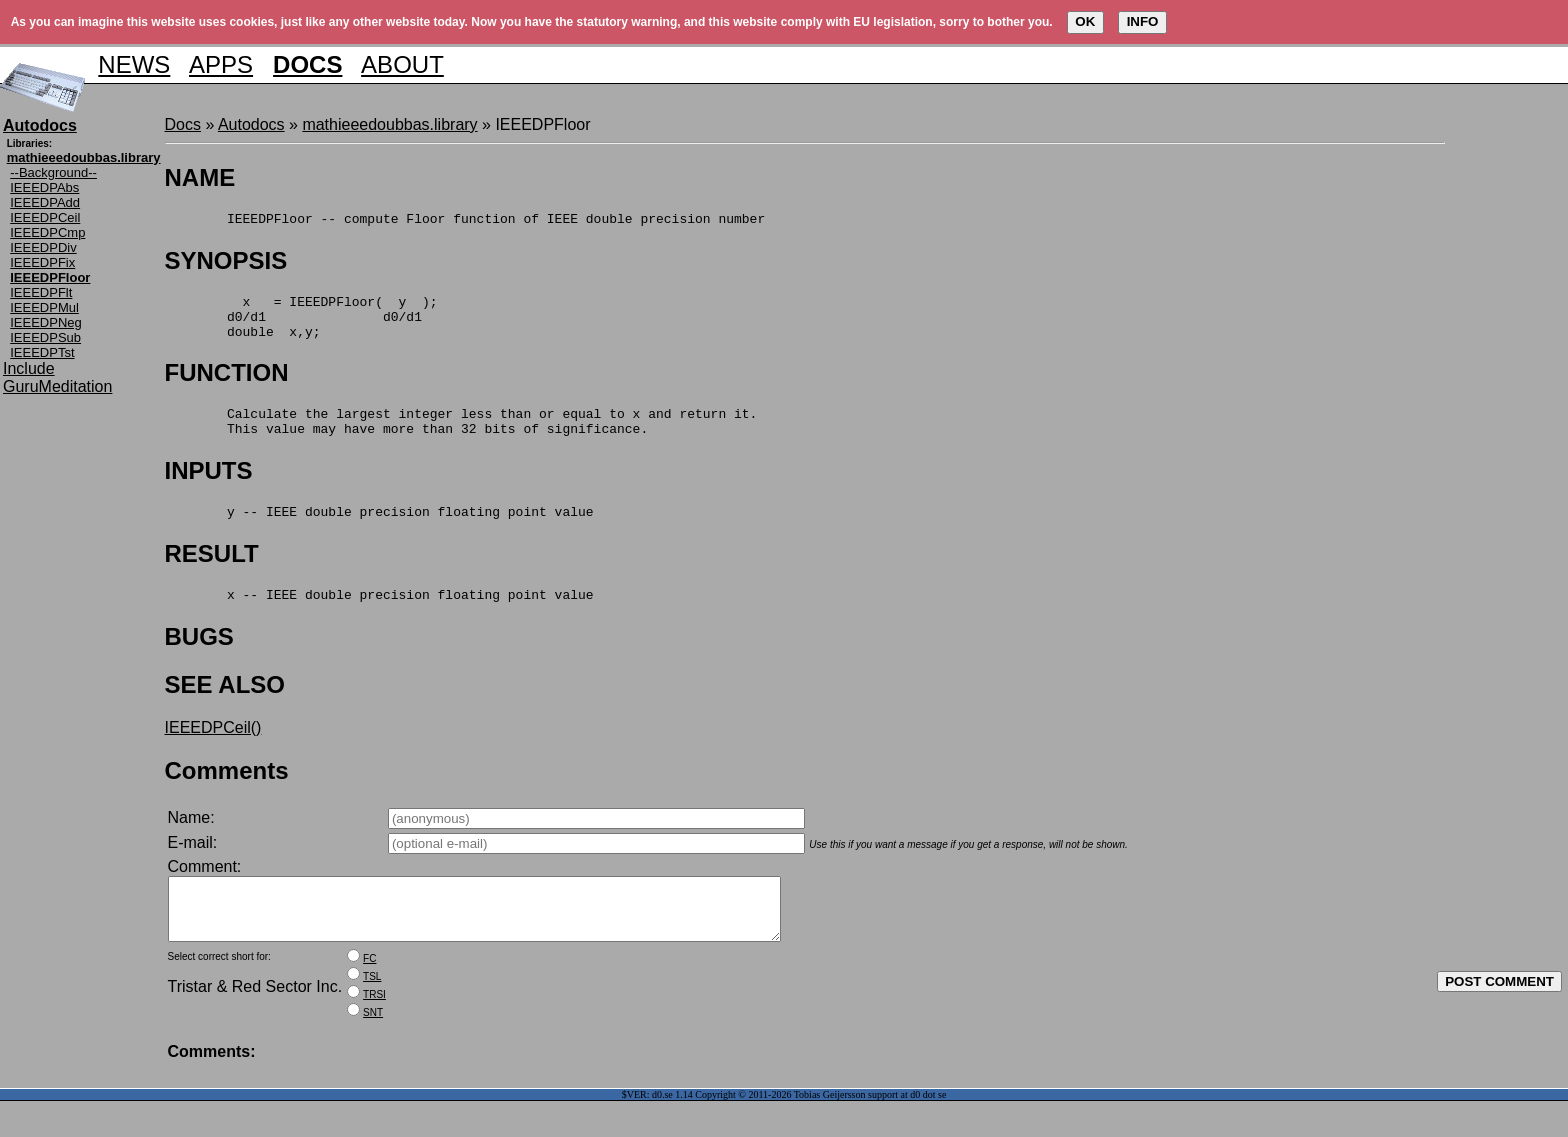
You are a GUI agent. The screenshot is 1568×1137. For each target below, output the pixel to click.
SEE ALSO (225, 708)
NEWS (134, 64)
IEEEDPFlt (41, 292)
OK (1085, 21)
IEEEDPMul (44, 307)
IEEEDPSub (45, 337)
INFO (1143, 21)
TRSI (374, 1030)
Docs (183, 124)
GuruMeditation (57, 386)
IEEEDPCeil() (213, 751)
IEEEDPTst (42, 352)
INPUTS (209, 488)
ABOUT (402, 64)
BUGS (199, 660)
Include (29, 368)
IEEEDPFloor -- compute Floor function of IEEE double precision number (465, 221)
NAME (200, 177)
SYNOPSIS (226, 263)
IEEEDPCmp (47, 232)
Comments (227, 794)
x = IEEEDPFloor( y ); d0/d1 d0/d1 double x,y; (301, 325)
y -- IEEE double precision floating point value (379, 532)
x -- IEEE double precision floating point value (379, 618)
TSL (372, 1012)
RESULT (212, 574)
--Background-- (53, 172)
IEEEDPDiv (43, 247)
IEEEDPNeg (46, 322)
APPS (221, 64)
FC (369, 994)
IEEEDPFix (42, 262)
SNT (373, 1048)
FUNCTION (227, 384)
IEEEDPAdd (45, 202)
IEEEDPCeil (45, 217)
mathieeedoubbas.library (389, 124)
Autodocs (251, 124)
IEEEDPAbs (44, 187)
